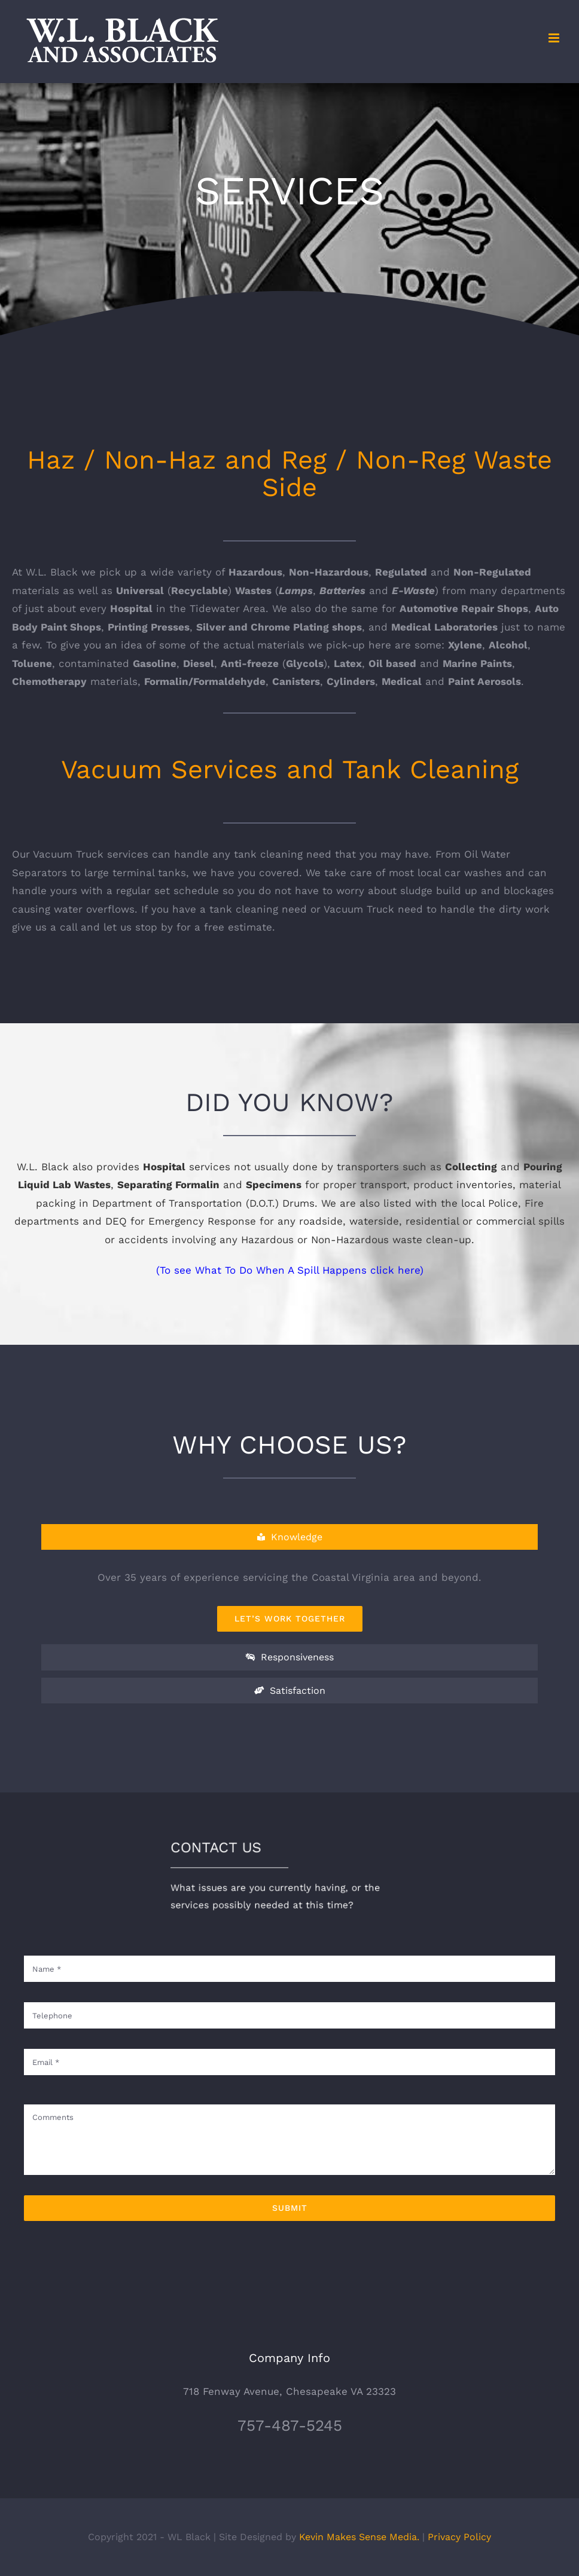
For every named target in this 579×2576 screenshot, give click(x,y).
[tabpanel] (289, 1600)
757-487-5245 (289, 2425)
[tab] (289, 1537)
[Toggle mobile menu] (554, 38)
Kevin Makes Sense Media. (359, 2537)
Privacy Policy (459, 2537)
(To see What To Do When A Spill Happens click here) (289, 1270)
